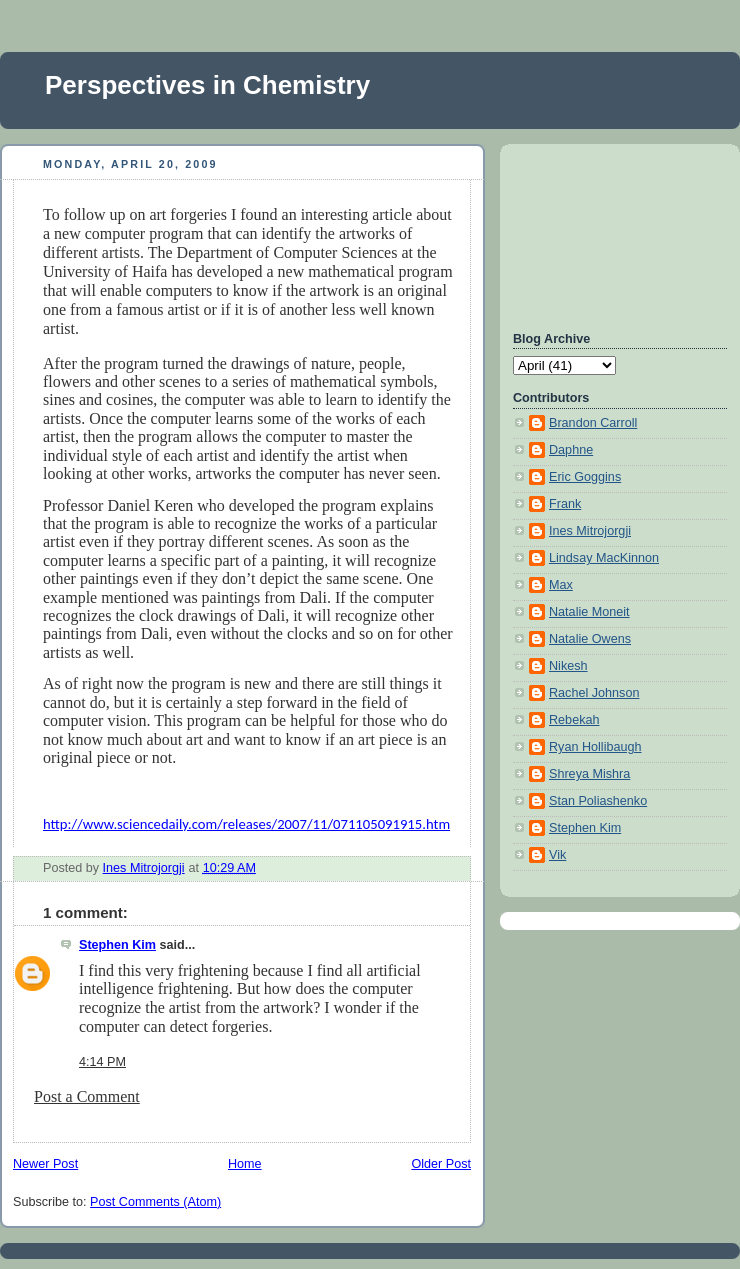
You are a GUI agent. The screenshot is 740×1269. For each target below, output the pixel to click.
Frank (565, 504)
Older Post (441, 1164)
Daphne (571, 450)
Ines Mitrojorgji (590, 531)
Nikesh (568, 666)
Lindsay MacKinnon (604, 558)
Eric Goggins (585, 477)
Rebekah (574, 720)
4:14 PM (102, 1062)
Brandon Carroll (593, 423)
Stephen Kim (117, 945)
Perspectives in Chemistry (207, 85)
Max (561, 585)
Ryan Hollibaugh (595, 747)
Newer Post (45, 1164)
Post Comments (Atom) (155, 1202)
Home (245, 1164)
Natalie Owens (590, 639)
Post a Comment (87, 1096)
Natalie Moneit (589, 612)
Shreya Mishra (589, 774)
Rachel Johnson (594, 693)
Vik (557, 855)
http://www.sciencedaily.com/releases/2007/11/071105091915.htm (246, 824)
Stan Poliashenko (598, 801)
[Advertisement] (603, 235)
